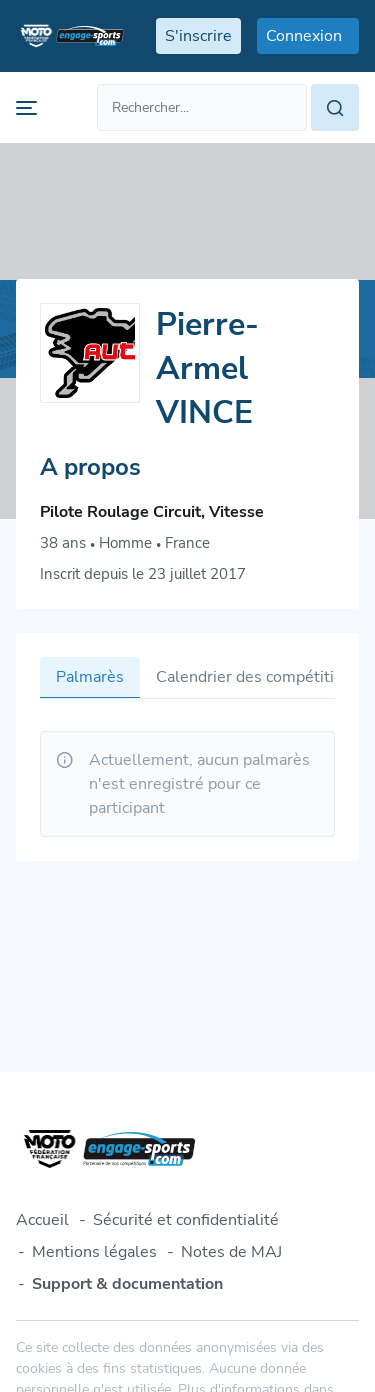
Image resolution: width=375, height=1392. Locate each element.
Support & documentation (127, 1284)
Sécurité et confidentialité (186, 1220)
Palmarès (90, 677)
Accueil (42, 1220)
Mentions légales (94, 1252)
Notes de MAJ (231, 1252)
